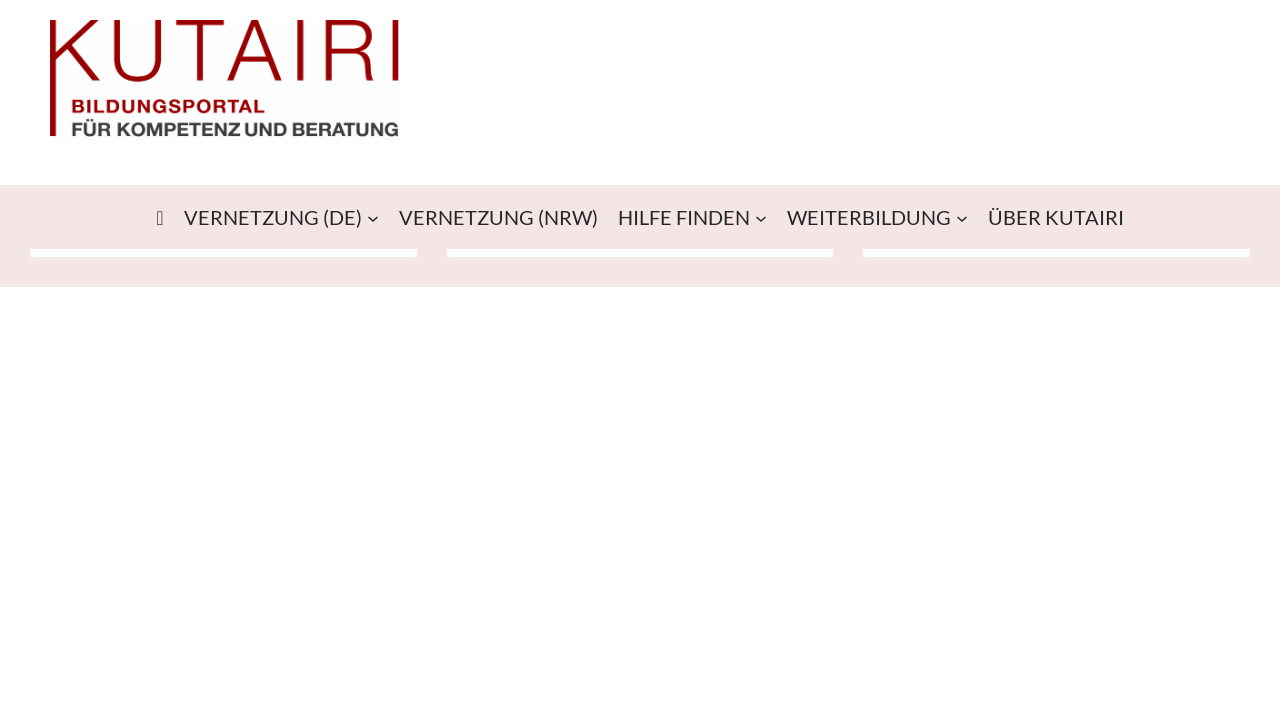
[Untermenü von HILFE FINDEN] (761, 217)
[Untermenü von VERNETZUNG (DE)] (373, 217)
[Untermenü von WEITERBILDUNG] (962, 217)
